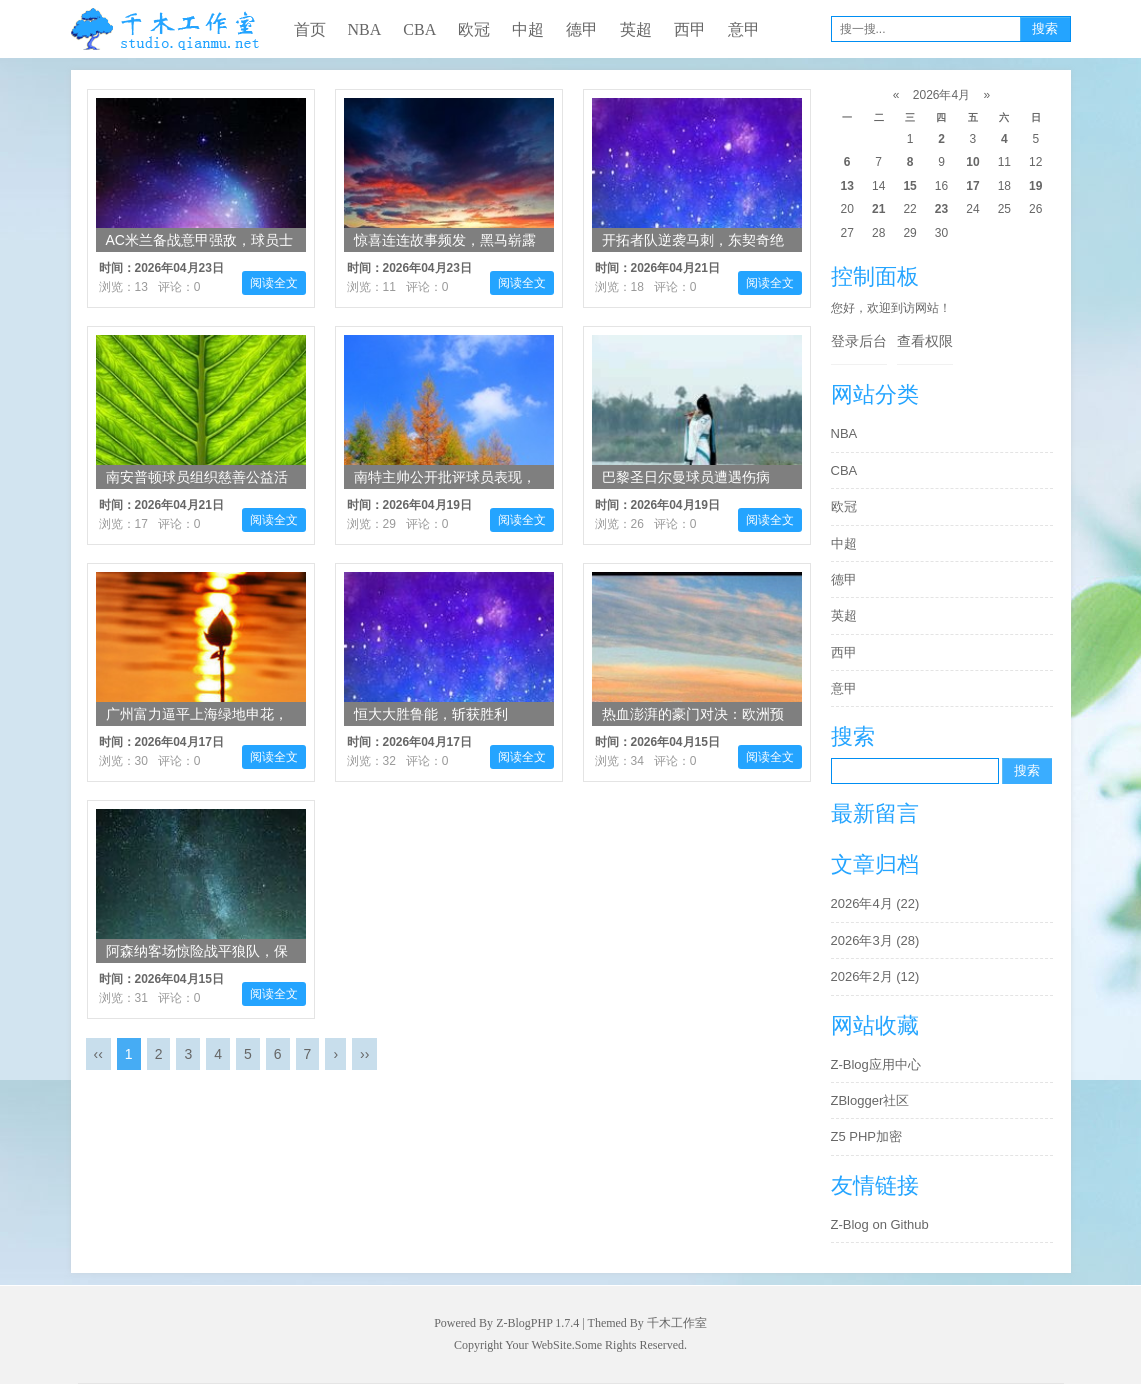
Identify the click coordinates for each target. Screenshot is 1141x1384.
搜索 (1045, 28)
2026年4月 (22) (875, 903)
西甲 (690, 29)
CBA (419, 29)
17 (972, 186)
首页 (310, 29)
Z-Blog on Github (880, 1224)
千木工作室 (677, 1323)
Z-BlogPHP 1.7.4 (537, 1323)
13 (847, 186)
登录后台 (859, 341)
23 (941, 209)
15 (909, 186)
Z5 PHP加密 (867, 1136)
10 (972, 162)
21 (878, 209)
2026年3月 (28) (875, 940)
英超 (636, 29)
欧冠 (474, 29)
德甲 (582, 29)
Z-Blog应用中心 (876, 1064)
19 (1035, 186)
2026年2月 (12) (875, 976)
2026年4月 (941, 95)
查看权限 (925, 341)
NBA (365, 29)
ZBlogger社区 (870, 1100)
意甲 (744, 29)
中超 (528, 29)
